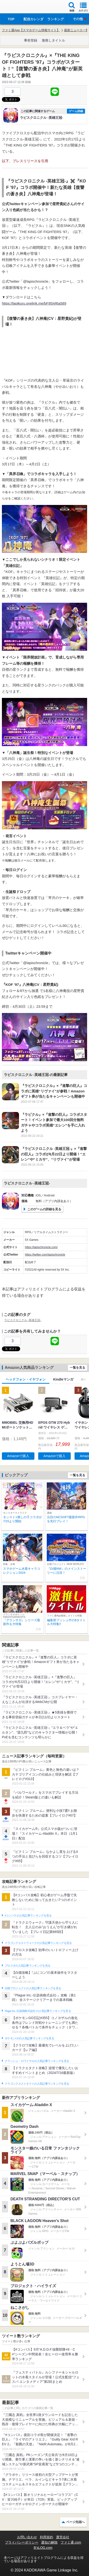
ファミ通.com (71, 2542)
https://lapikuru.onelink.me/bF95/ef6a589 (34, 303)
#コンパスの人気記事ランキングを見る (28, 1915)
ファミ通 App (18, 7)
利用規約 (46, 2537)
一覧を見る (77, 1367)
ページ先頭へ (75, 2522)
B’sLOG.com (43, 2548)
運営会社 (62, 2537)
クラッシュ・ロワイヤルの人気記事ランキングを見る (37, 2061)
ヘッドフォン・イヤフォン (26, 1379)
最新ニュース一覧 (76, 30)
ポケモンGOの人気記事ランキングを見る (29, 2038)
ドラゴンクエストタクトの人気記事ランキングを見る (37, 2083)
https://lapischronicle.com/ (41, 1247)
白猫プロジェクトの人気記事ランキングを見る (33, 1988)
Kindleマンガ (63, 1379)
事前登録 (30, 40)
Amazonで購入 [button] (18, 1456)
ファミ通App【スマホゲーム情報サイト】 (31, 30)
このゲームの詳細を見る (44, 1209)
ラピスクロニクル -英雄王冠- (22, 1320)
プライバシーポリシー (21, 2542)
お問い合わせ (27, 2537)
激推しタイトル (53, 40)
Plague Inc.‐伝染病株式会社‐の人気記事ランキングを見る (38, 2011)
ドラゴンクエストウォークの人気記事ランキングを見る (38, 1943)
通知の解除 (49, 2542)
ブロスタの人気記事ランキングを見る (27, 1965)
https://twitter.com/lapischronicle (45, 1254)
